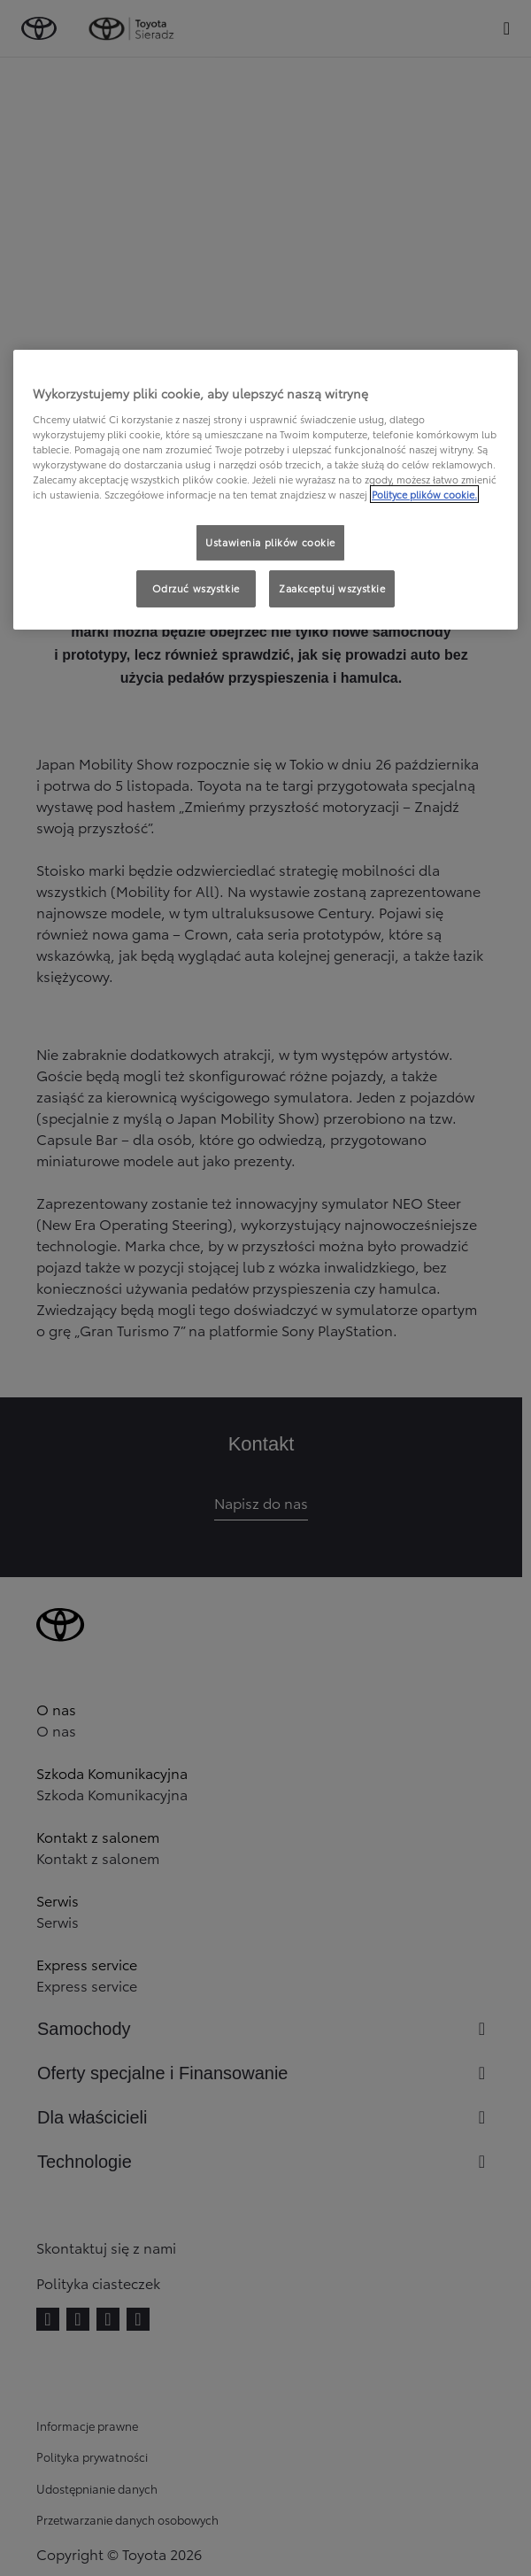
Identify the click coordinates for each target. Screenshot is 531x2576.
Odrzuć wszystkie (196, 588)
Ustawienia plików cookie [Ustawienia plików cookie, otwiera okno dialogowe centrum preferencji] (270, 542)
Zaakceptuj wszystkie (332, 588)
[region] (265, 490)
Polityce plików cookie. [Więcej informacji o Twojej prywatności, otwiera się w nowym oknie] (424, 494)
